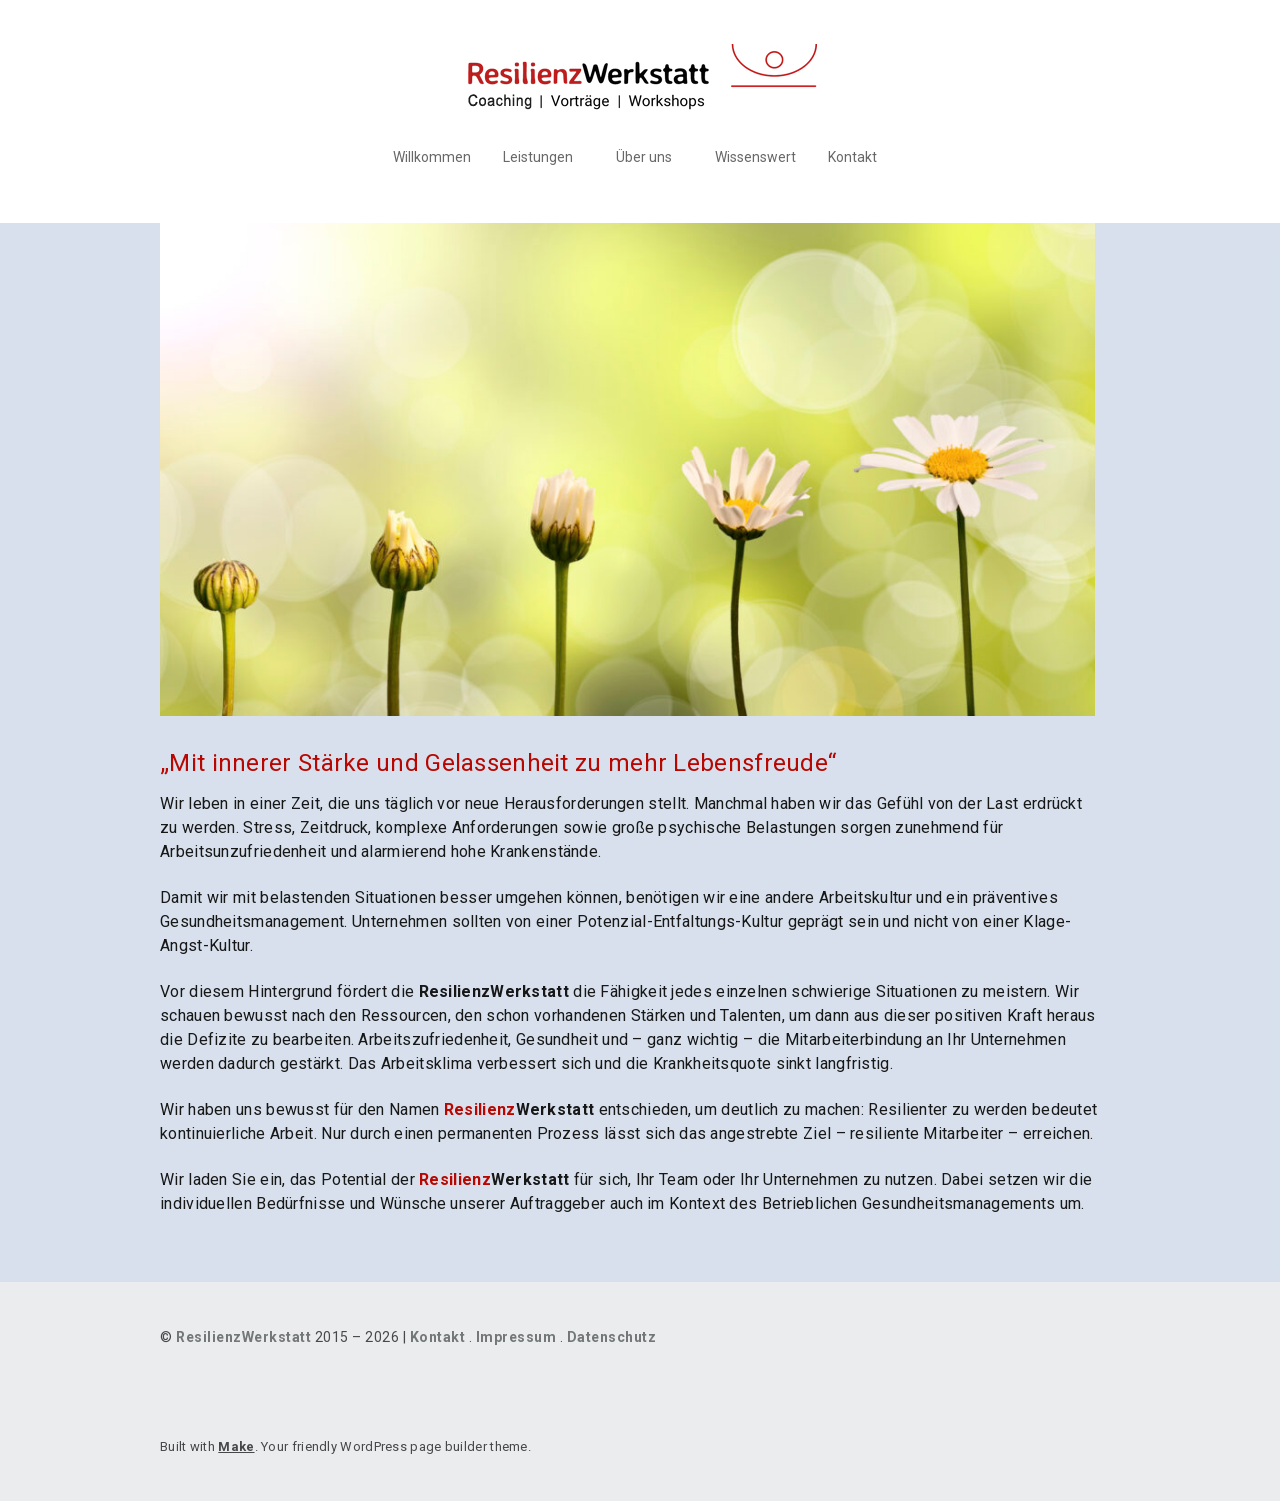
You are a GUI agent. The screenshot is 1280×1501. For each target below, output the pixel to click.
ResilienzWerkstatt (243, 1337)
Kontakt (852, 157)
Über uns (644, 157)
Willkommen (432, 157)
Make (236, 1446)
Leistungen (538, 157)
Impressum (516, 1337)
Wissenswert (755, 157)
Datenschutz (612, 1337)
